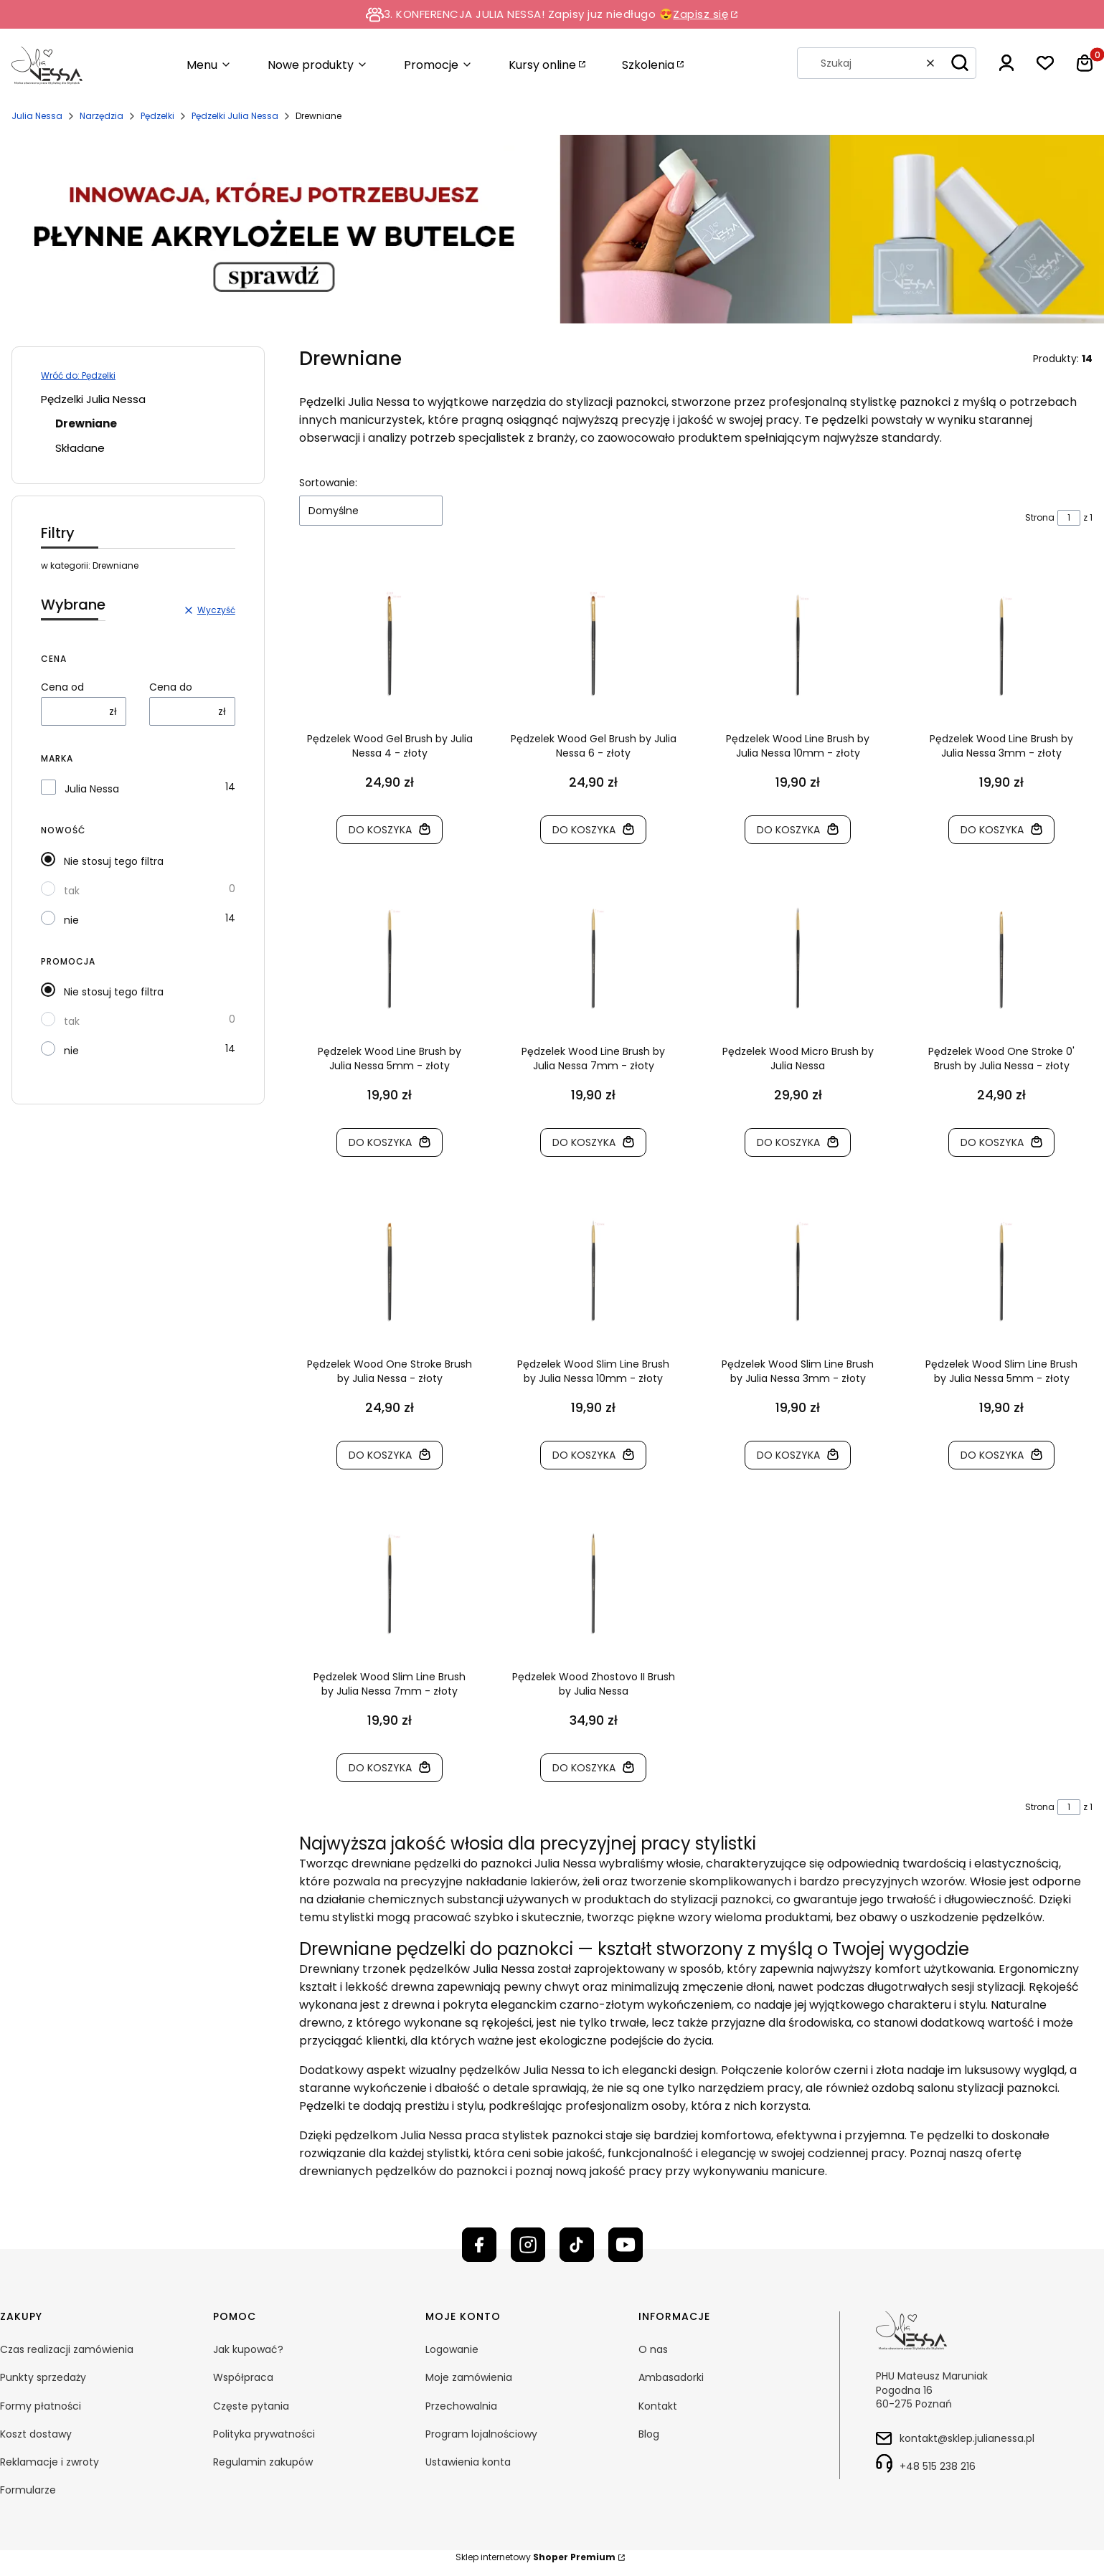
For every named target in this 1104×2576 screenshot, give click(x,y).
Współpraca (243, 2377)
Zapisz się (700, 14)
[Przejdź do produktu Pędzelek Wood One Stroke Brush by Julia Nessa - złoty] (389, 1270)
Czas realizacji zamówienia (66, 2349)
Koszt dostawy (36, 2434)
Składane (80, 447)
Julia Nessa (36, 116)
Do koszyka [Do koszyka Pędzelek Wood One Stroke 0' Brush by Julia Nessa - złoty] (992, 1142)
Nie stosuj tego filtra (114, 861)
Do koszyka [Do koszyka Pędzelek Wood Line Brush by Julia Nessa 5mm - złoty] (380, 1142)
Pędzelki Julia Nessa (235, 116)
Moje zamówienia (468, 2377)
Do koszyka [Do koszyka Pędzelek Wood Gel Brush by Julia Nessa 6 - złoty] (584, 830)
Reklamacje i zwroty (49, 2462)
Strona (1040, 517)
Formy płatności (40, 2406)
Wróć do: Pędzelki (78, 375)
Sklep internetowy (535, 2557)
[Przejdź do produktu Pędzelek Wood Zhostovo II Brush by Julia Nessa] (593, 1583)
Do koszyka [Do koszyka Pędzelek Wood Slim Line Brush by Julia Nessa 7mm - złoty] (380, 1768)
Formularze (28, 2490)
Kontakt (657, 2406)
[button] (960, 63)
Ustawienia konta (468, 2462)
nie (71, 920)
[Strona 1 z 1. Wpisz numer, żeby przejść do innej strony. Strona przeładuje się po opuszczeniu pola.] (1068, 518)
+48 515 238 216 (938, 2466)
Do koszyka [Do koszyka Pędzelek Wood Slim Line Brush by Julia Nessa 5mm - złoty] (992, 1455)
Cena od (62, 687)
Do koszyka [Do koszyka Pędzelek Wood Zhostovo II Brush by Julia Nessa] (584, 1768)
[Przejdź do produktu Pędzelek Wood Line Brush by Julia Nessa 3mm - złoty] (1001, 645)
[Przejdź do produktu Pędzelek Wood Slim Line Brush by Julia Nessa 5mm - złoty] (1001, 1270)
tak (72, 891)
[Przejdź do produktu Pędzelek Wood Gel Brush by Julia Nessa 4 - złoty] (389, 645)
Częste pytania (251, 2406)
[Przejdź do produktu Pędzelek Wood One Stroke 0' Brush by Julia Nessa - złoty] (1001, 958)
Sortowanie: (328, 482)
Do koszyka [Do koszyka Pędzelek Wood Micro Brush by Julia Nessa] (788, 1142)
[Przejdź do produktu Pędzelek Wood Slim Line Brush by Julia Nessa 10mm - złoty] (593, 1270)
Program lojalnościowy (481, 2434)
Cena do (170, 687)
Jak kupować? (248, 2349)
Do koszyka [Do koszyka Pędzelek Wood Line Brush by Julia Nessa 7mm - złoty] (584, 1142)
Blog (648, 2434)
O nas (653, 2349)
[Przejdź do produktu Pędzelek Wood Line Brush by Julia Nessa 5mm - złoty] (389, 958)
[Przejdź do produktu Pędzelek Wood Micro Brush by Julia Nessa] (798, 958)
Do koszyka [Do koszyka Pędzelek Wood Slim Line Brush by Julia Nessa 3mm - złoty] (788, 1455)
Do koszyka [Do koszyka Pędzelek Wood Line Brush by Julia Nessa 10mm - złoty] (788, 830)
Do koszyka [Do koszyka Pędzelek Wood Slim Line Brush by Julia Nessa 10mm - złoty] (584, 1455)
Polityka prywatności (264, 2434)
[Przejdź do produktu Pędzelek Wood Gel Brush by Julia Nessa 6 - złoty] (593, 645)
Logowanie (451, 2349)
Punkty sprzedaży (43, 2377)
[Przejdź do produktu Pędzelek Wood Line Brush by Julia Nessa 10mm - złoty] (798, 645)
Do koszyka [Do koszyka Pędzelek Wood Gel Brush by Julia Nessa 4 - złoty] (380, 830)
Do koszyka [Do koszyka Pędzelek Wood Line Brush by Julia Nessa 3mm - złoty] (992, 830)
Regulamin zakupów (263, 2462)
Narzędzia (101, 116)
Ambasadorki (671, 2377)
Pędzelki (157, 116)
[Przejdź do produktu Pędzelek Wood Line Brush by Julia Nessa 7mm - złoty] (593, 958)
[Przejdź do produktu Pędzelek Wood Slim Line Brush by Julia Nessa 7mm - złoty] (389, 1583)
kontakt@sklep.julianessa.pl (967, 2438)
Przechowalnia (461, 2406)
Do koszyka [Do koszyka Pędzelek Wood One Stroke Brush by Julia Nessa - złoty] (380, 1455)
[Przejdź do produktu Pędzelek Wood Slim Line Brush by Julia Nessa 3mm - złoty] (798, 1270)
